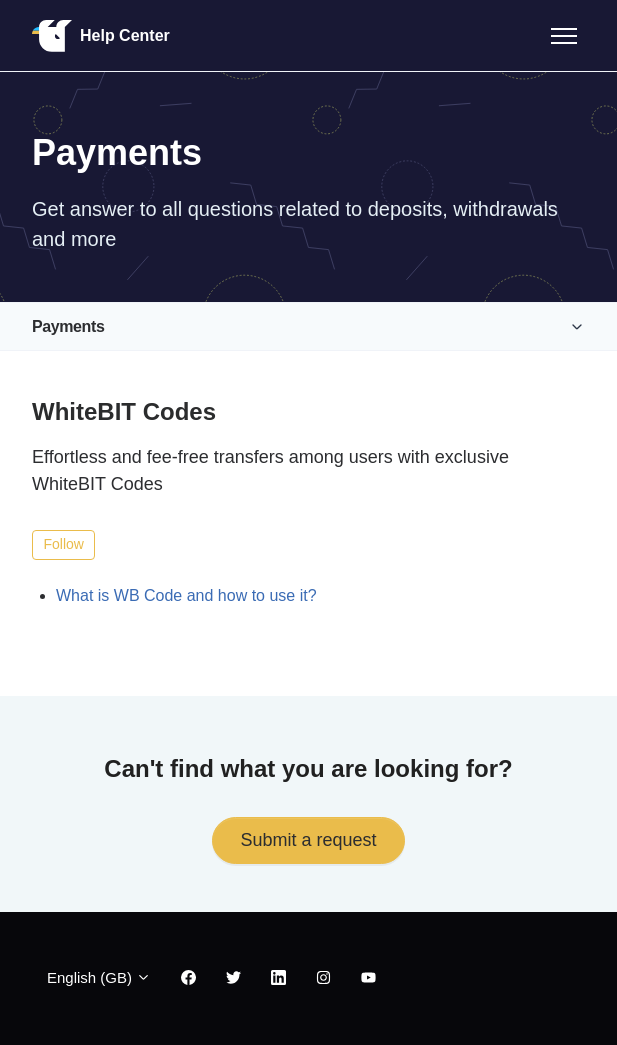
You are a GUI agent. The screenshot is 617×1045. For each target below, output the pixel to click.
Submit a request (308, 840)
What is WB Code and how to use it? (186, 595)
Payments (68, 326)
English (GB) (99, 977)
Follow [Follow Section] (64, 544)
